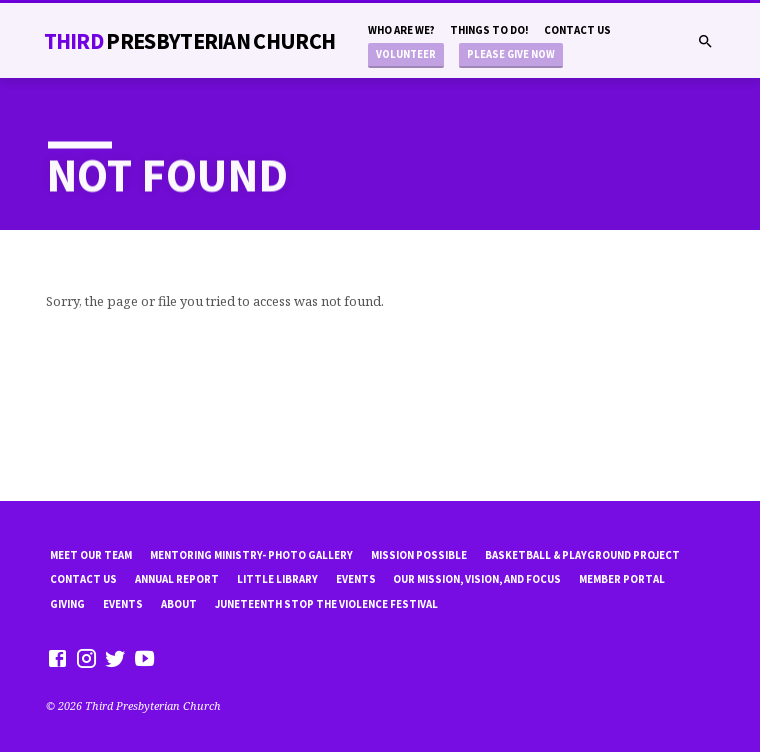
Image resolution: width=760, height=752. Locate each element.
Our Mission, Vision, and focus (477, 579)
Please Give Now (511, 54)
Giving (67, 604)
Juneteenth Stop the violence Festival (326, 604)
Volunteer (406, 54)
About (179, 604)
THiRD (190, 41)
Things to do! (489, 30)
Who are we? (401, 30)
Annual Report (177, 579)
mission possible (419, 555)
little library (277, 579)
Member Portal (622, 579)
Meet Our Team (91, 555)
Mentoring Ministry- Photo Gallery (251, 555)
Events (356, 579)
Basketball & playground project (582, 555)
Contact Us (577, 30)
